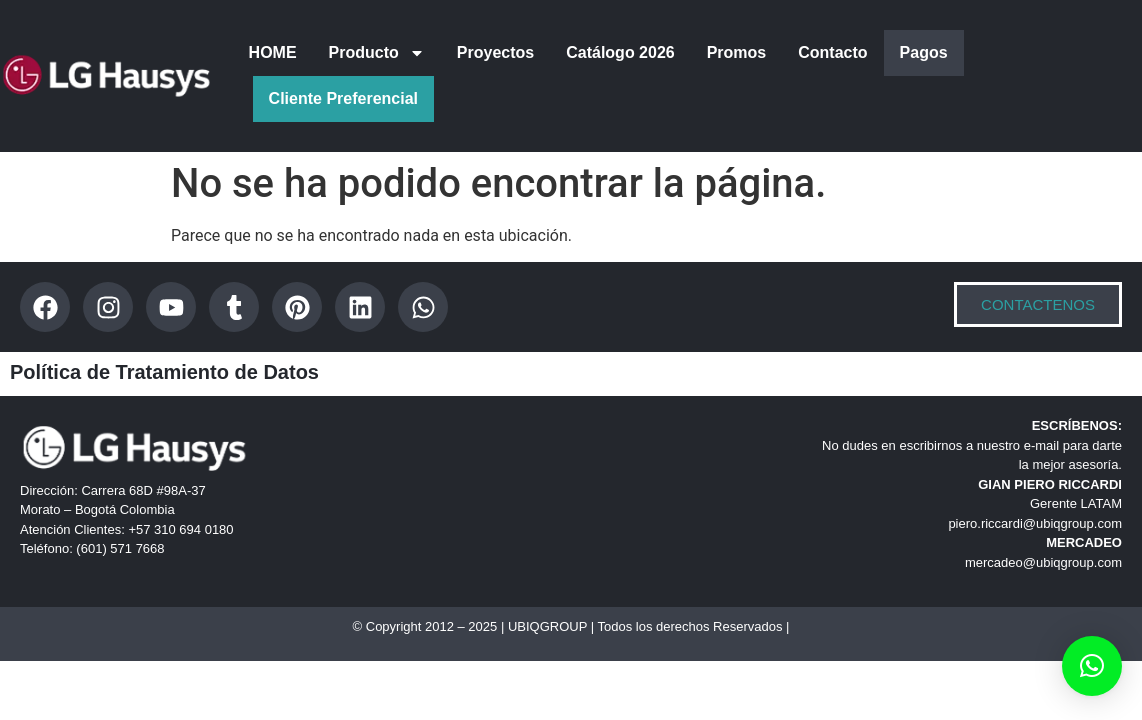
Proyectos (495, 52)
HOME (273, 52)
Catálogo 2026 (620, 52)
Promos (737, 52)
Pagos (924, 52)
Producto (377, 53)
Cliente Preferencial (343, 98)
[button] (1092, 666)
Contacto (832, 52)
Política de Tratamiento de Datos (164, 372)
